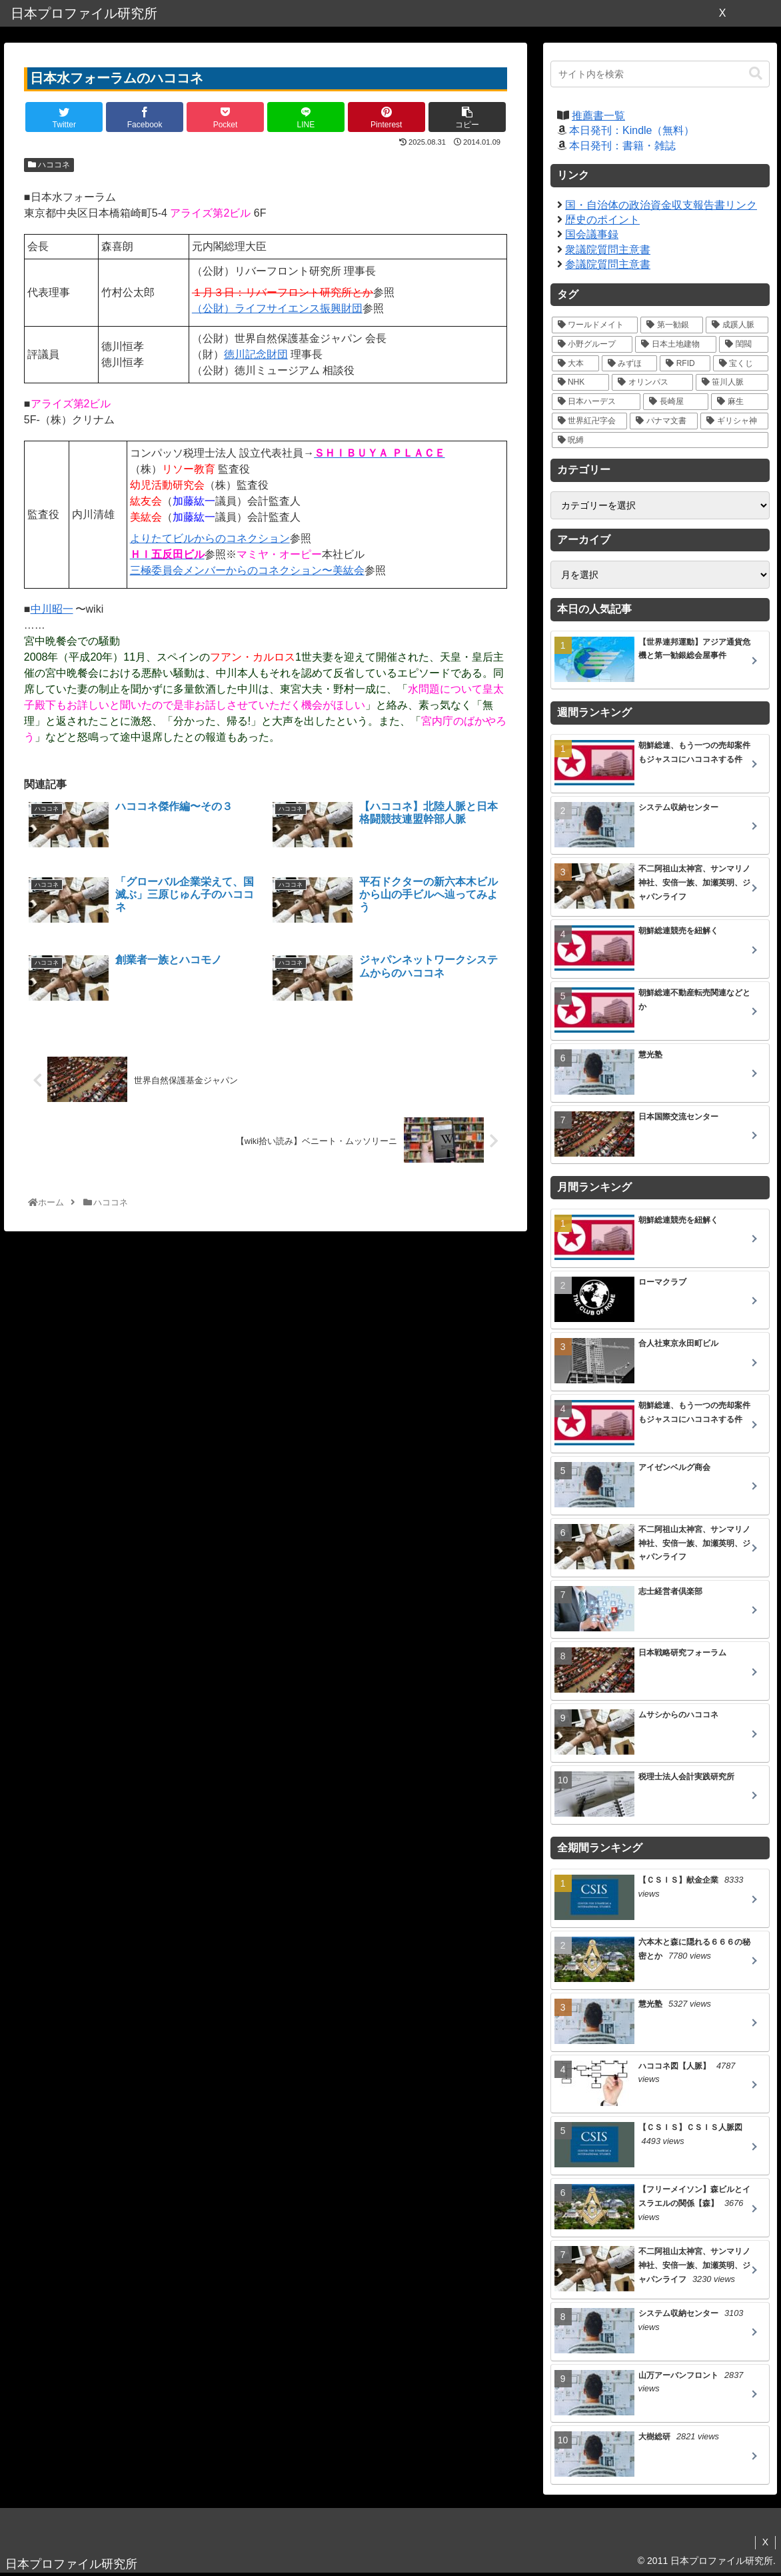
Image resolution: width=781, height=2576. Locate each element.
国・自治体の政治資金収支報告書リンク (661, 205)
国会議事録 (591, 234)
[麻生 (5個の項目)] (739, 401)
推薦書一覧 (598, 115)
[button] (756, 73)
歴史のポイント (602, 219)
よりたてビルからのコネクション (210, 538)
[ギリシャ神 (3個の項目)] (734, 421)
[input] (660, 74)
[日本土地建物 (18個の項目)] (675, 344)
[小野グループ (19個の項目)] (592, 344)
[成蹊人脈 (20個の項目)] (737, 325)
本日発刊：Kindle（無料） (631, 130)
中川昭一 (52, 609)
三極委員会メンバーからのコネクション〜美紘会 (247, 570)
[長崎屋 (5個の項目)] (675, 401)
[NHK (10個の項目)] (581, 382)
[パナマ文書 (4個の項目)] (664, 421)
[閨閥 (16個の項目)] (743, 344)
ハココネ (49, 164)
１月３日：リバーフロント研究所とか (282, 292)
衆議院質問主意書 (607, 249)
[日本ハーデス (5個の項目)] (596, 401)
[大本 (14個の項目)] (575, 363)
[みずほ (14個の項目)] (629, 363)
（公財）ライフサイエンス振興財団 (277, 308)
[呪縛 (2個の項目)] (660, 440)
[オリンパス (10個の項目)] (652, 382)
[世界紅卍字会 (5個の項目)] (590, 421)
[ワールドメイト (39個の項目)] (595, 325)
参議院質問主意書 (607, 264)
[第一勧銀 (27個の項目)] (671, 325)
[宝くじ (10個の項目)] (740, 363)
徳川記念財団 (256, 354)
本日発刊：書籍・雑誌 (622, 145)
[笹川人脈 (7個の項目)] (732, 382)
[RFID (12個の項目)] (685, 363)
